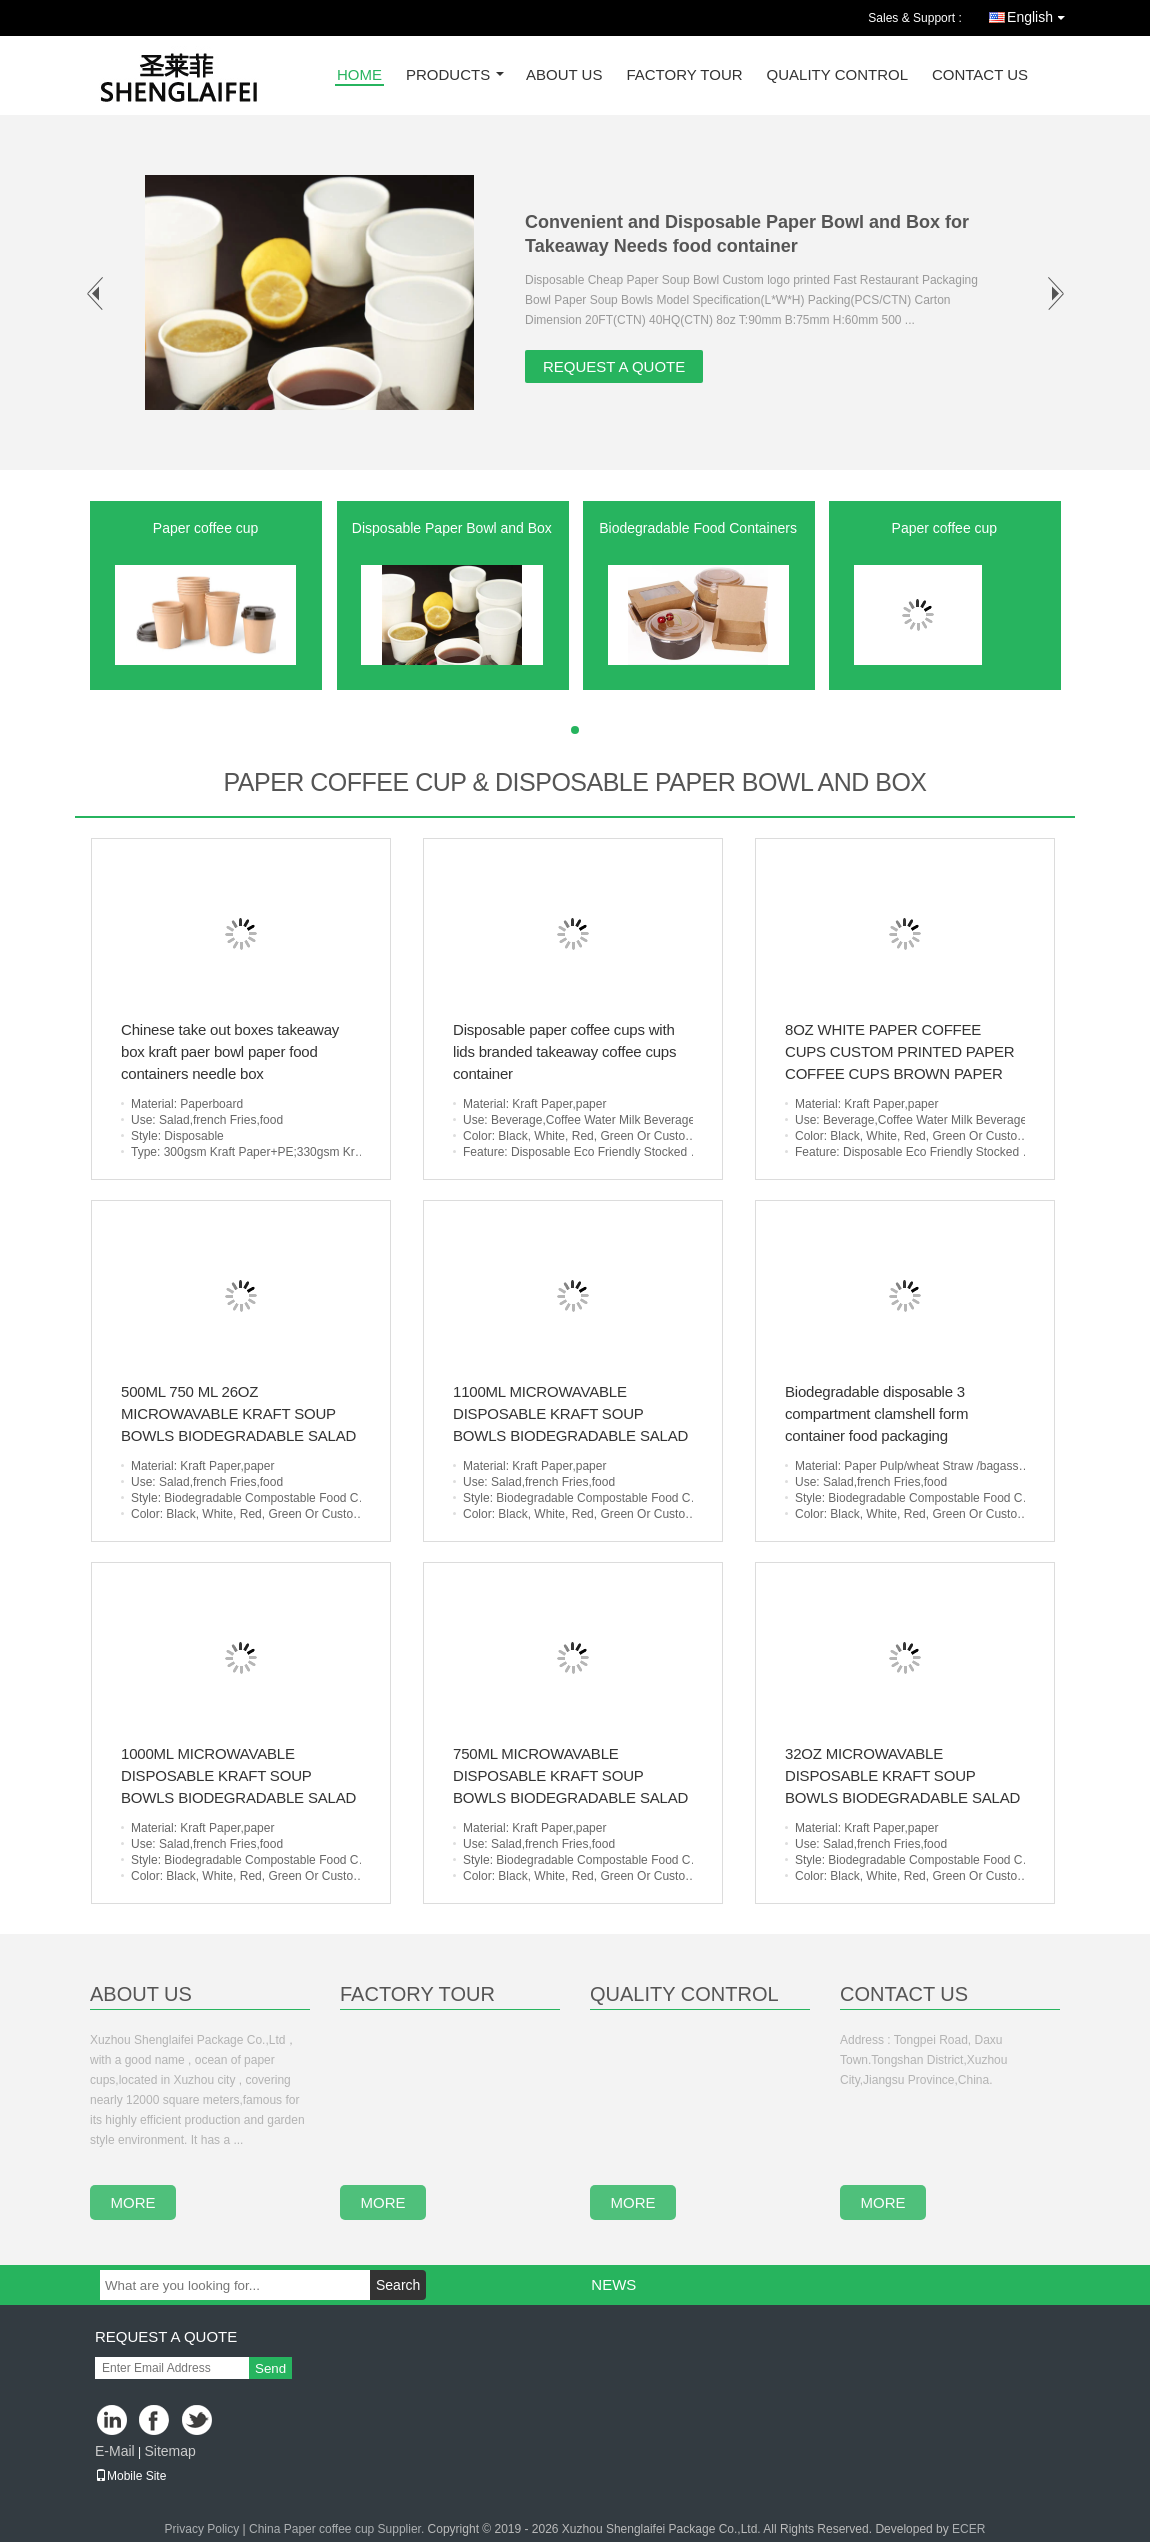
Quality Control (837, 75)
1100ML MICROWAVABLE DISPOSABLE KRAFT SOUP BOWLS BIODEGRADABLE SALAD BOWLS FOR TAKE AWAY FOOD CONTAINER (570, 1435)
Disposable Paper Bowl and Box (452, 528)
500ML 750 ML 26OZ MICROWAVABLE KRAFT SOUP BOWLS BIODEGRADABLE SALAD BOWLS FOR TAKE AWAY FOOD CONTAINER (238, 1435)
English (1041, 13)
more (133, 2202)
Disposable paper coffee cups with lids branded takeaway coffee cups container (564, 1051)
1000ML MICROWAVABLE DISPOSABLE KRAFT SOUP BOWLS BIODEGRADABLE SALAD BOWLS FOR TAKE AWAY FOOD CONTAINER (238, 1797)
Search (398, 2285)
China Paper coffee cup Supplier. (338, 2529)
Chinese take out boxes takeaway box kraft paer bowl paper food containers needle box (230, 1051)
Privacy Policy (202, 2529)
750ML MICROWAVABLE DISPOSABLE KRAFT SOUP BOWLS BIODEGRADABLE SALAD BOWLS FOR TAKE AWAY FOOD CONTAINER (570, 1797)
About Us (564, 75)
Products (448, 75)
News (613, 2284)
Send (270, 2368)
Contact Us (980, 75)
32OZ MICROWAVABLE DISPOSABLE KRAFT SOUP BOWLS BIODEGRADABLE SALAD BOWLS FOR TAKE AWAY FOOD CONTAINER (902, 1797)
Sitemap (169, 2451)
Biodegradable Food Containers (698, 528)
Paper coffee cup (206, 528)
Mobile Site (130, 2476)
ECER (968, 2529)
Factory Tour (684, 75)
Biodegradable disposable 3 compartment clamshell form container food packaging (876, 1413)
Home (359, 75)
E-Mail (115, 2451)
